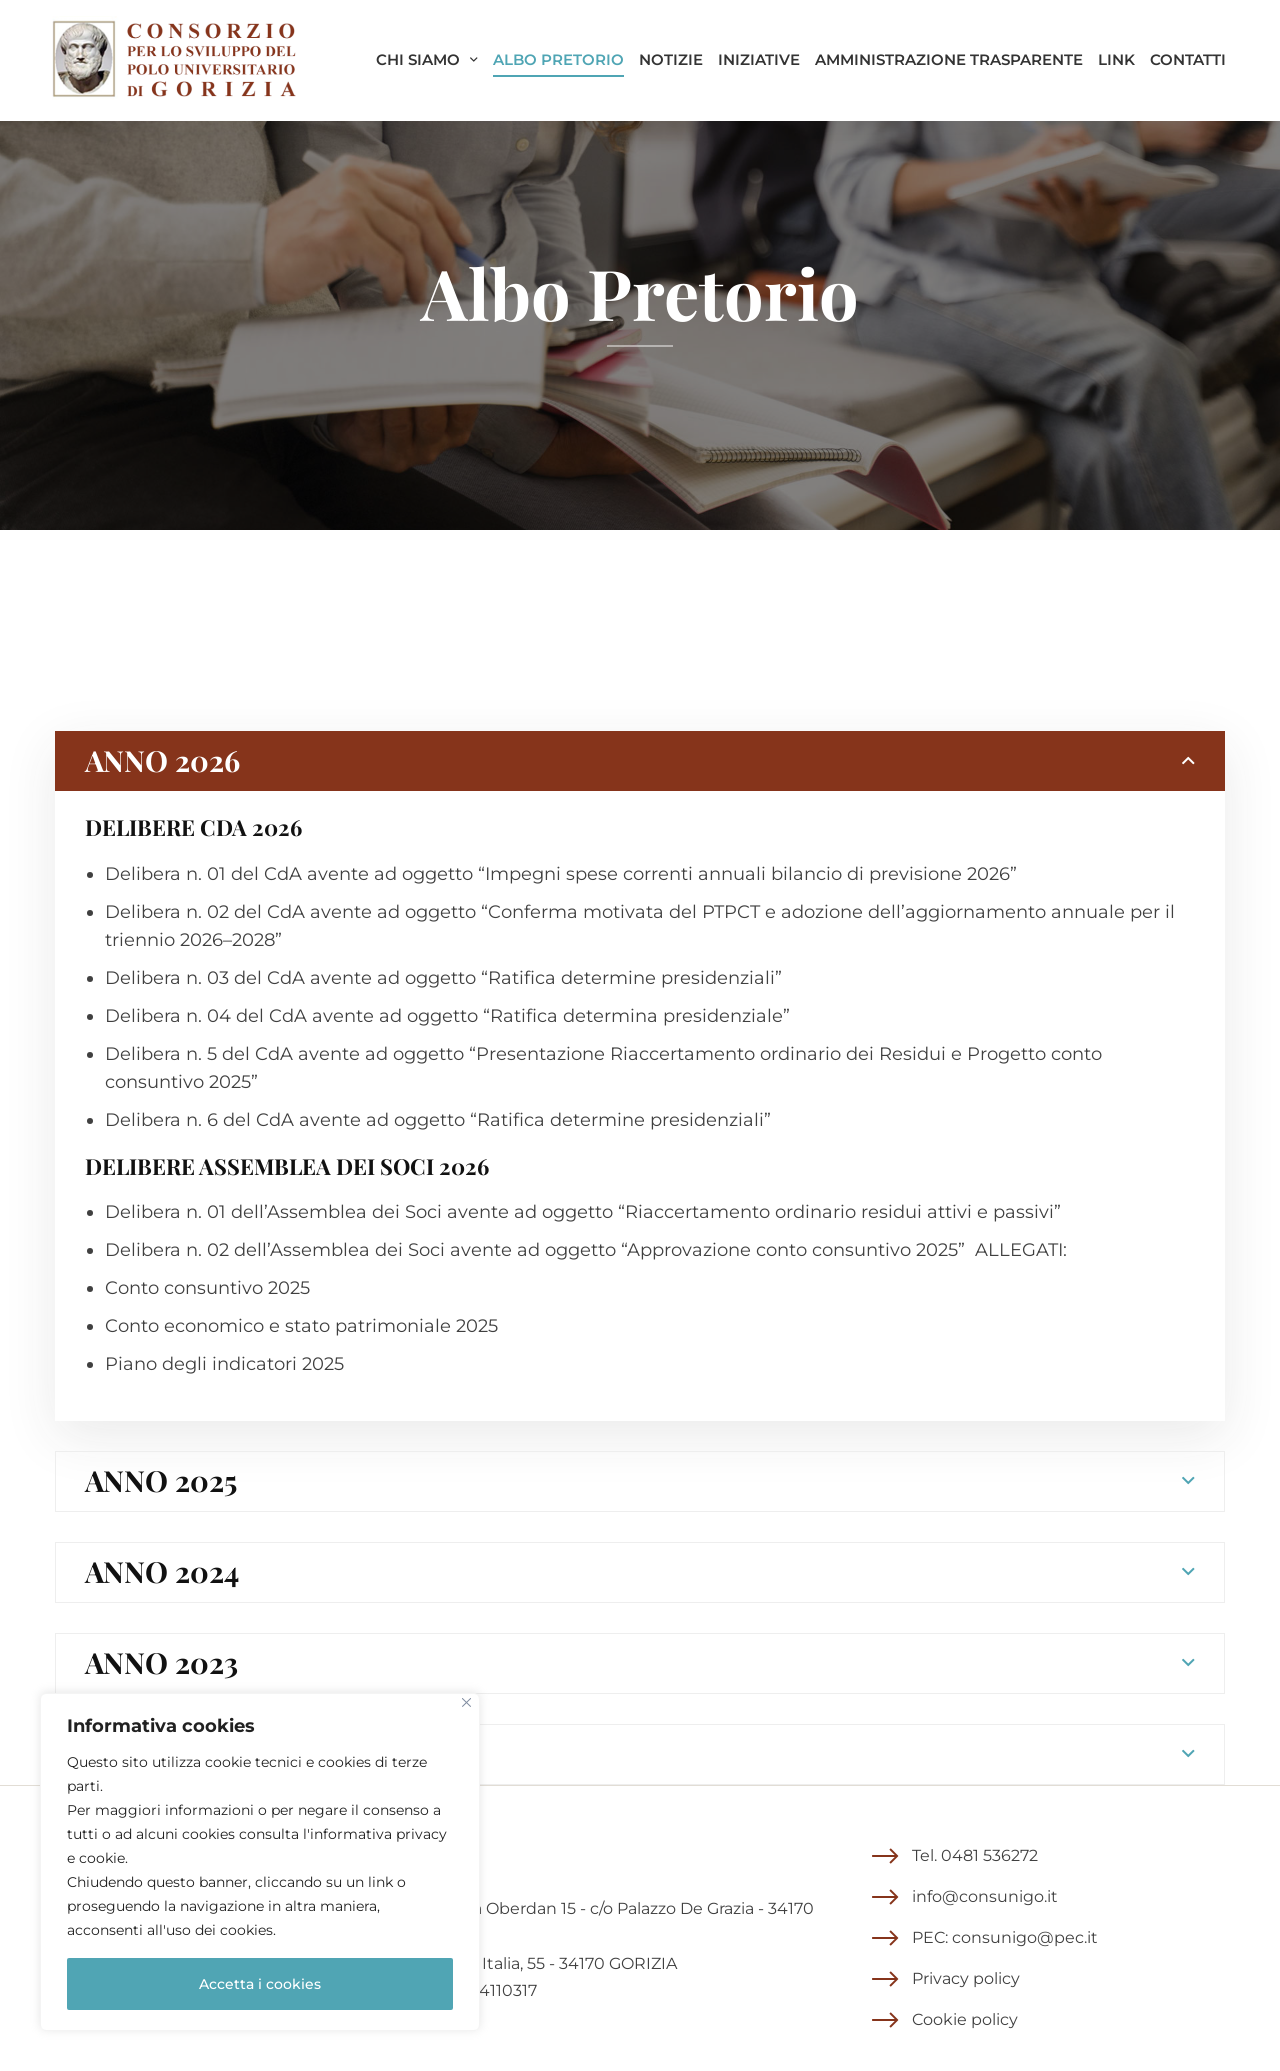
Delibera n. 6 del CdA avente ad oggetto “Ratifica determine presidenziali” (438, 1120)
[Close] (466, 1702)
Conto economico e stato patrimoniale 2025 (301, 1326)
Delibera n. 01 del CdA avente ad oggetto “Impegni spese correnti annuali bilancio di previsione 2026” (561, 874)
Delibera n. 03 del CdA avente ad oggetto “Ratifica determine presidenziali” (443, 978)
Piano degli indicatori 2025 (224, 1364)
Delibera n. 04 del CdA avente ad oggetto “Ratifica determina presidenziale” (447, 1016)
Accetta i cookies (260, 1984)
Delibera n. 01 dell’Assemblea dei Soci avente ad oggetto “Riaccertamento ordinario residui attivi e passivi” (583, 1212)
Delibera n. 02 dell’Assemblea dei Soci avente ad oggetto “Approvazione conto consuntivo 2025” (535, 1250)
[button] (955, 1856)
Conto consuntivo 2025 (207, 1288)
